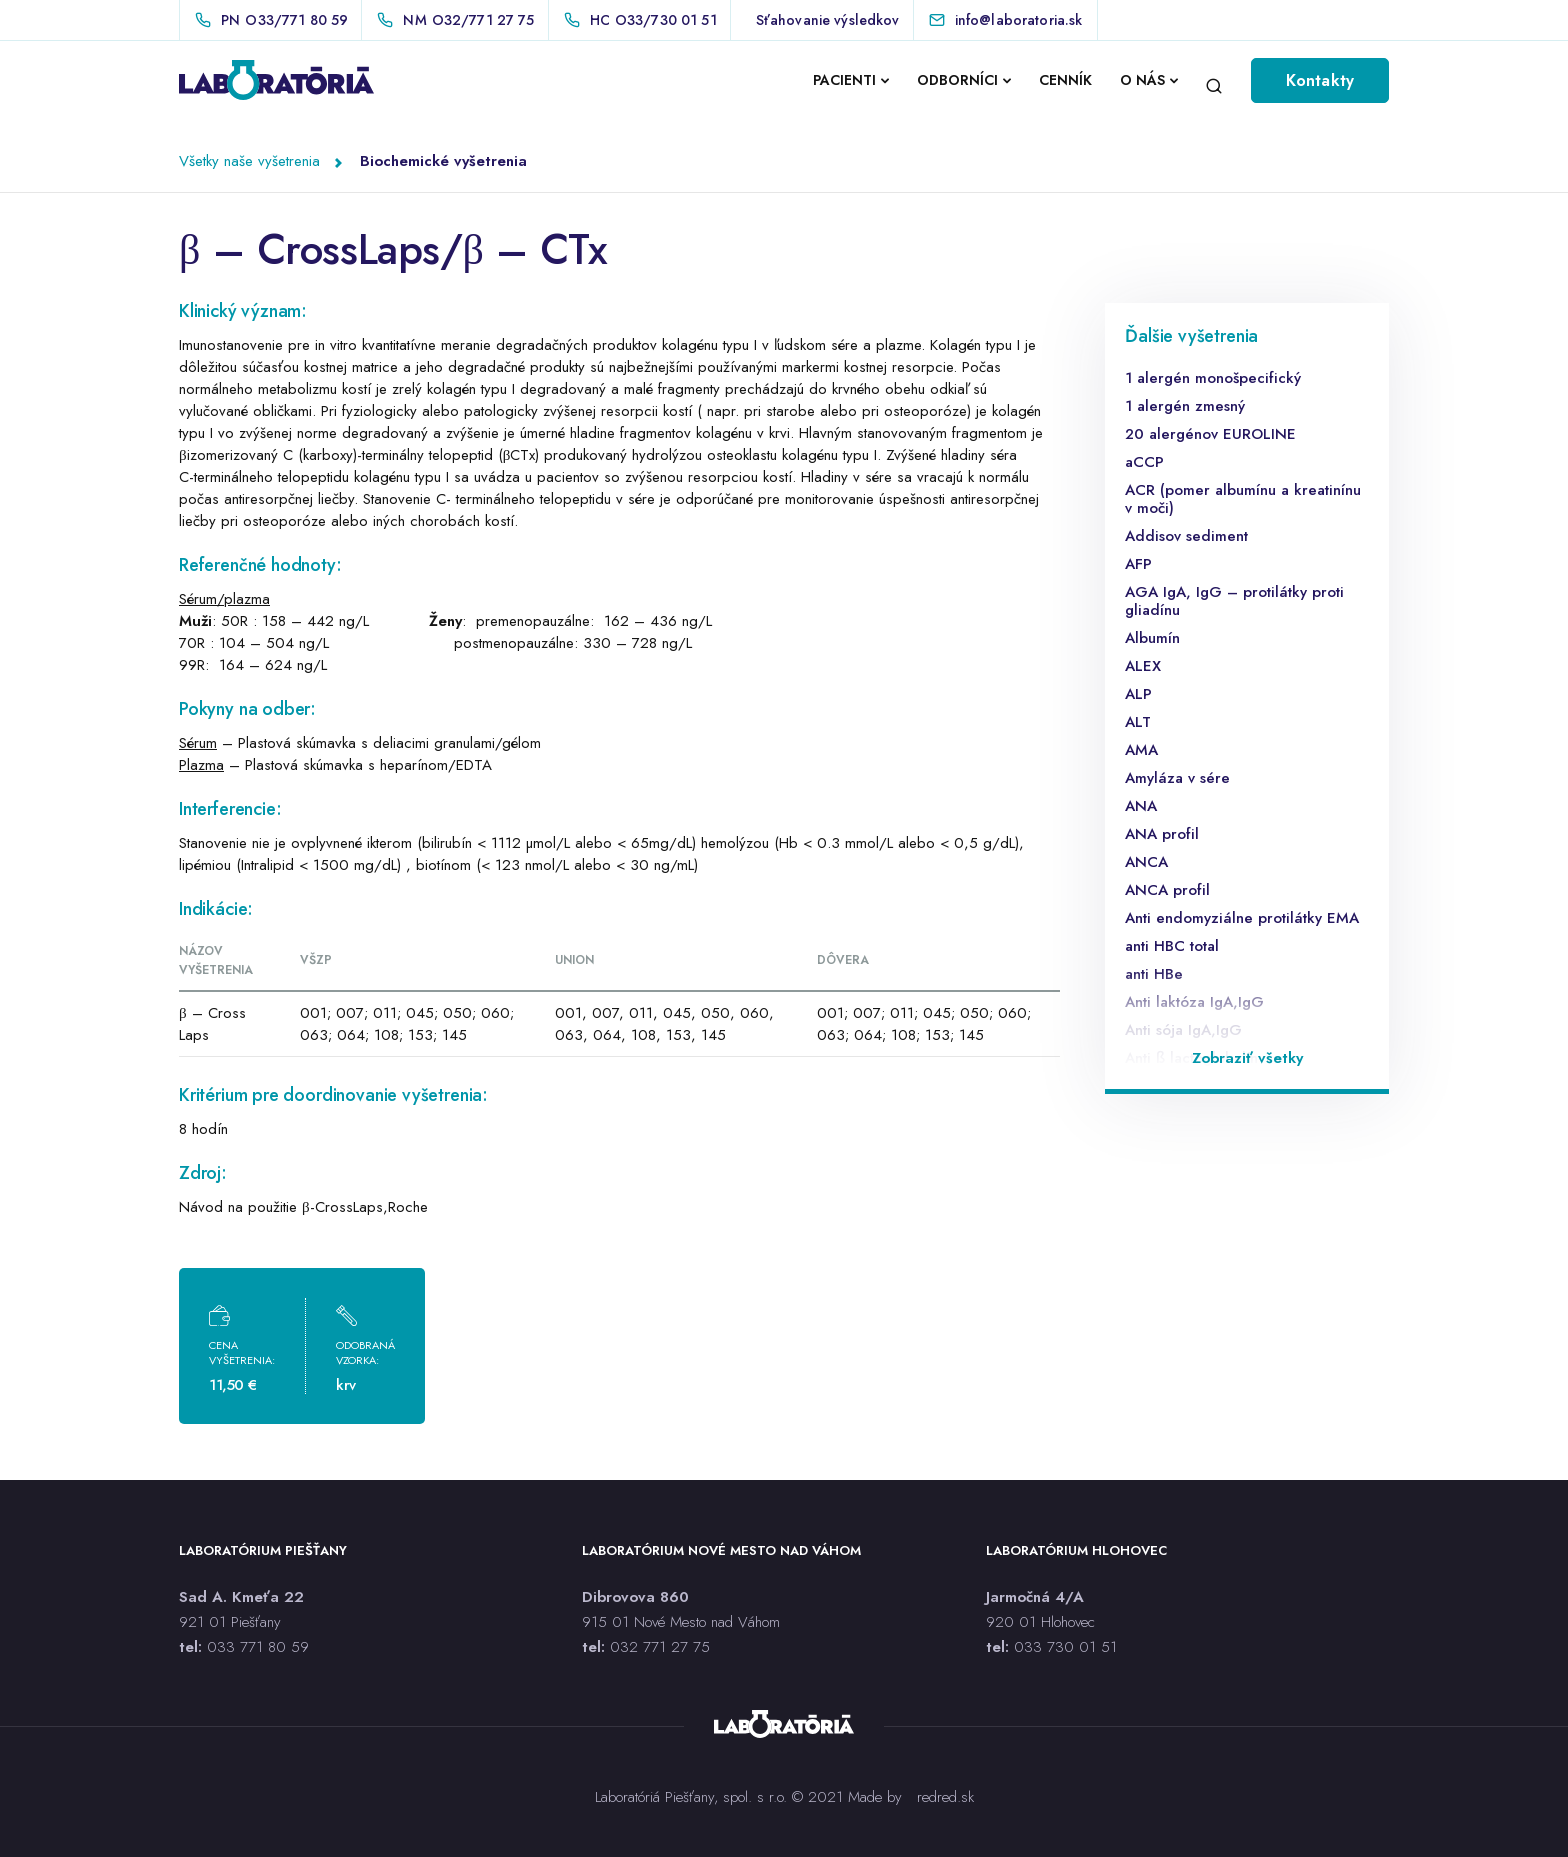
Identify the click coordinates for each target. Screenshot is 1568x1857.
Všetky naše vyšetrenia (249, 161)
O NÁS (1142, 80)
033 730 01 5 (1062, 1647)
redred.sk (945, 1797)
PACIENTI (844, 80)
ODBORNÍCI (957, 80)
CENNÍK (1065, 80)
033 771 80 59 (258, 1647)
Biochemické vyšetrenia (443, 161)
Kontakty (1320, 80)
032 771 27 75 (660, 1647)
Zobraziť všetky (1247, 1058)
